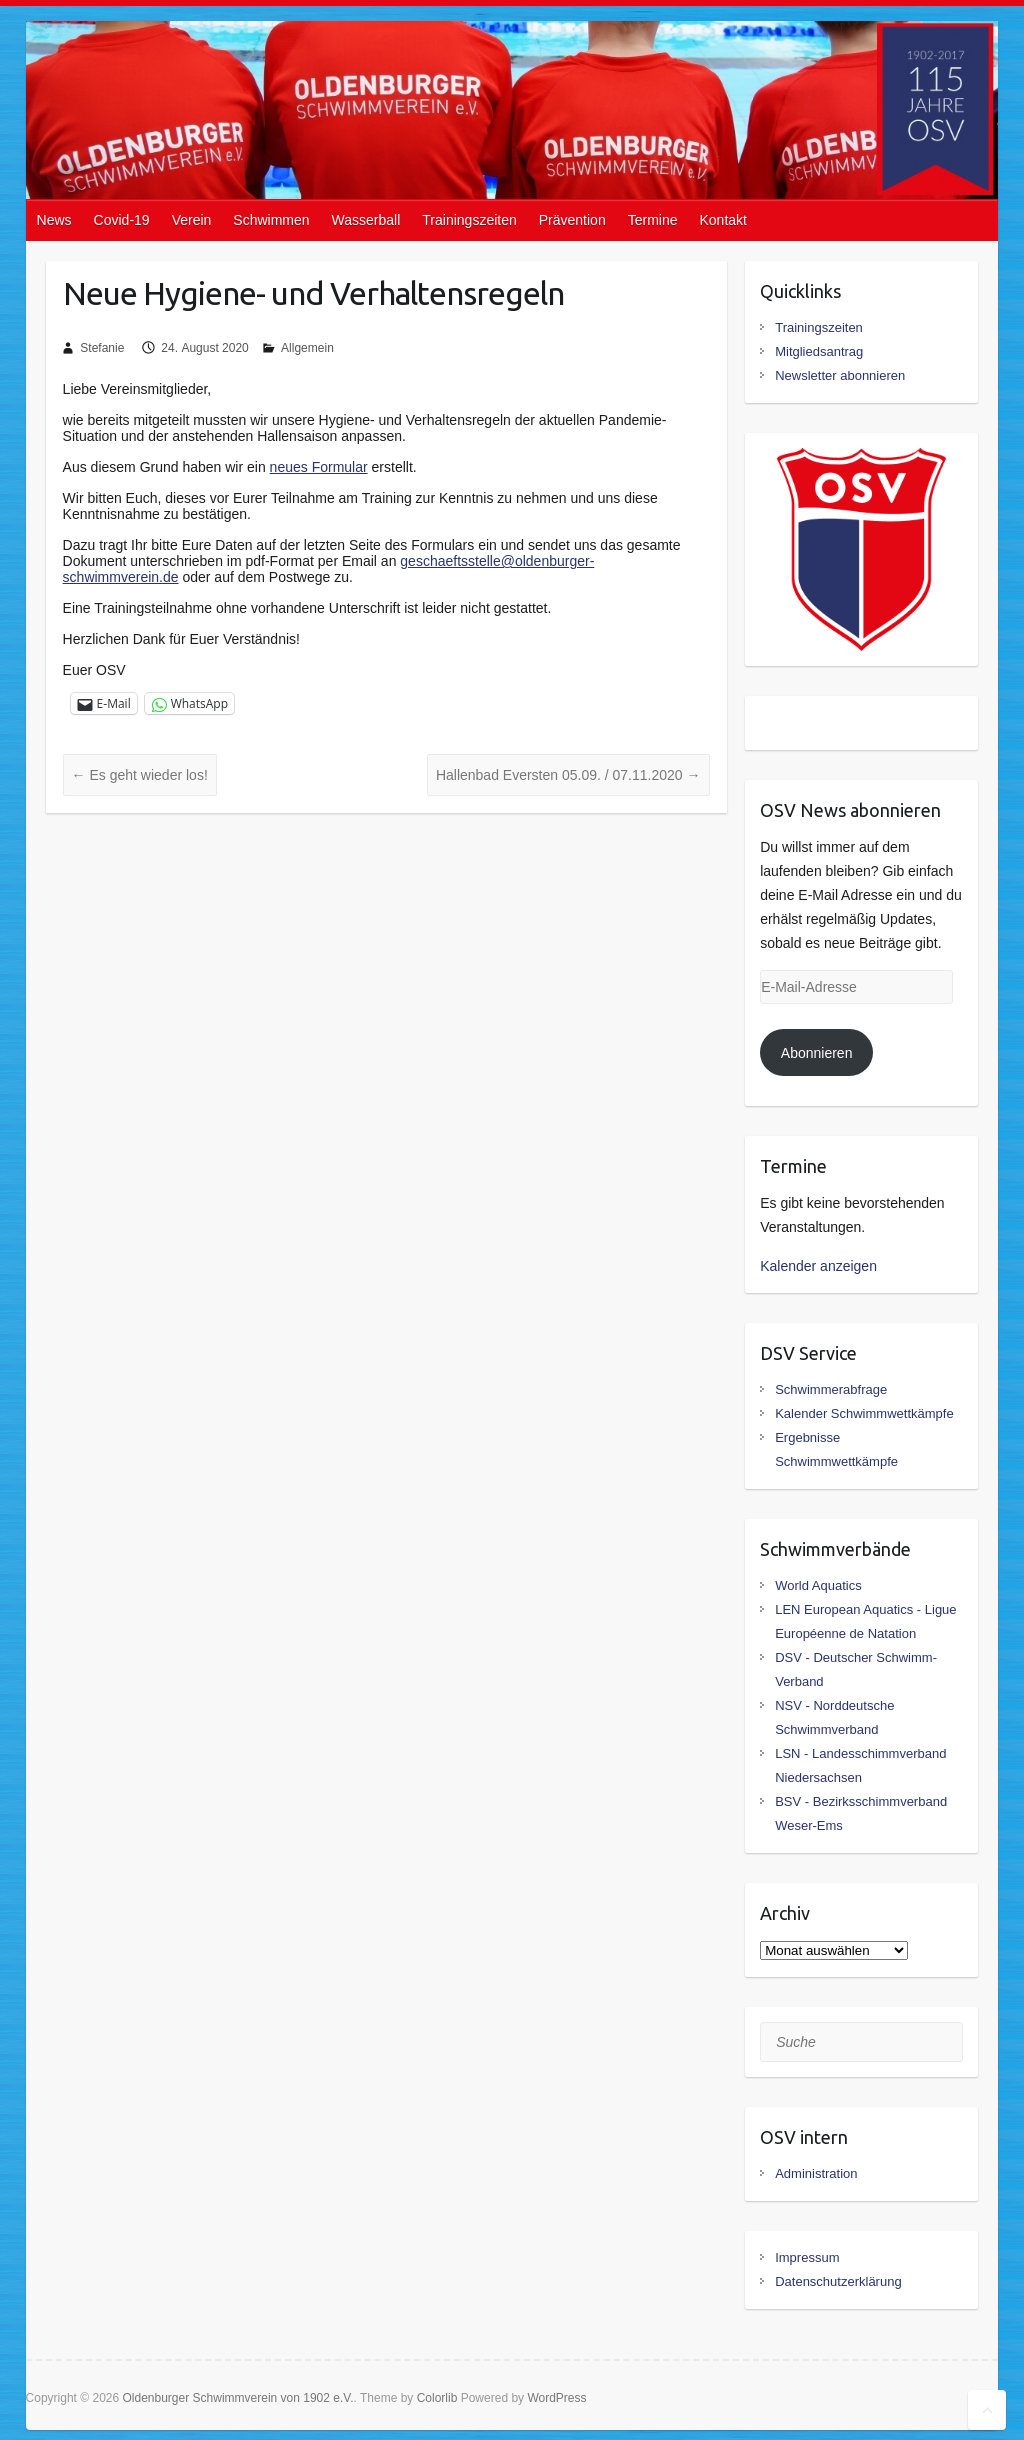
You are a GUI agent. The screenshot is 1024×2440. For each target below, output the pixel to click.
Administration (816, 2173)
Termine (653, 220)
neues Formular (319, 467)
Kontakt (722, 220)
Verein (192, 220)
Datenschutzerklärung (838, 2281)
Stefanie (102, 348)
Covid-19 (122, 220)
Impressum (807, 2257)
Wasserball (366, 220)
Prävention (572, 220)
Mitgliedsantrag (819, 351)
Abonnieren (817, 1053)
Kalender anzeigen (818, 1266)
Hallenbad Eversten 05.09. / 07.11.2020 (568, 775)
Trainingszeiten (469, 220)
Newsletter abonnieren (840, 375)
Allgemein (307, 348)
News (54, 220)
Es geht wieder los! (140, 775)
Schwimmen (271, 220)
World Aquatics (818, 1585)
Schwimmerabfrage (831, 1389)
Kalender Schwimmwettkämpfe (864, 1413)
